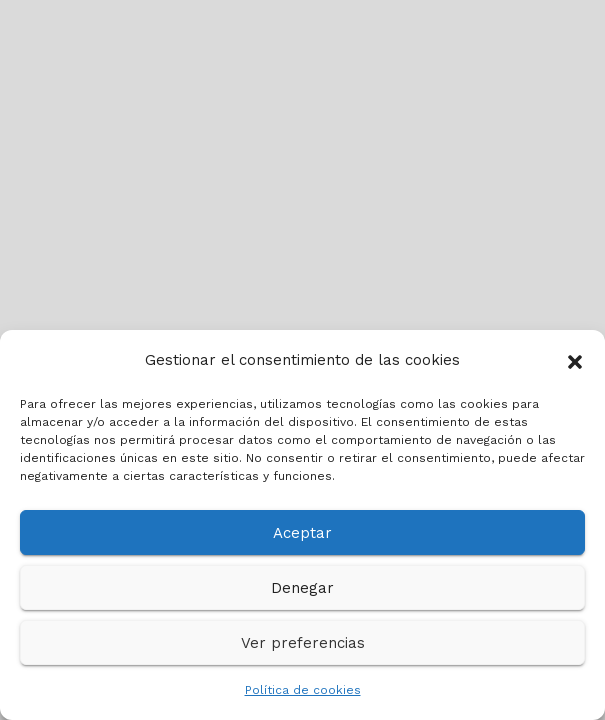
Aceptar (302, 533)
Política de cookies (303, 690)
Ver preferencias (303, 643)
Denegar (302, 588)
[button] (575, 360)
